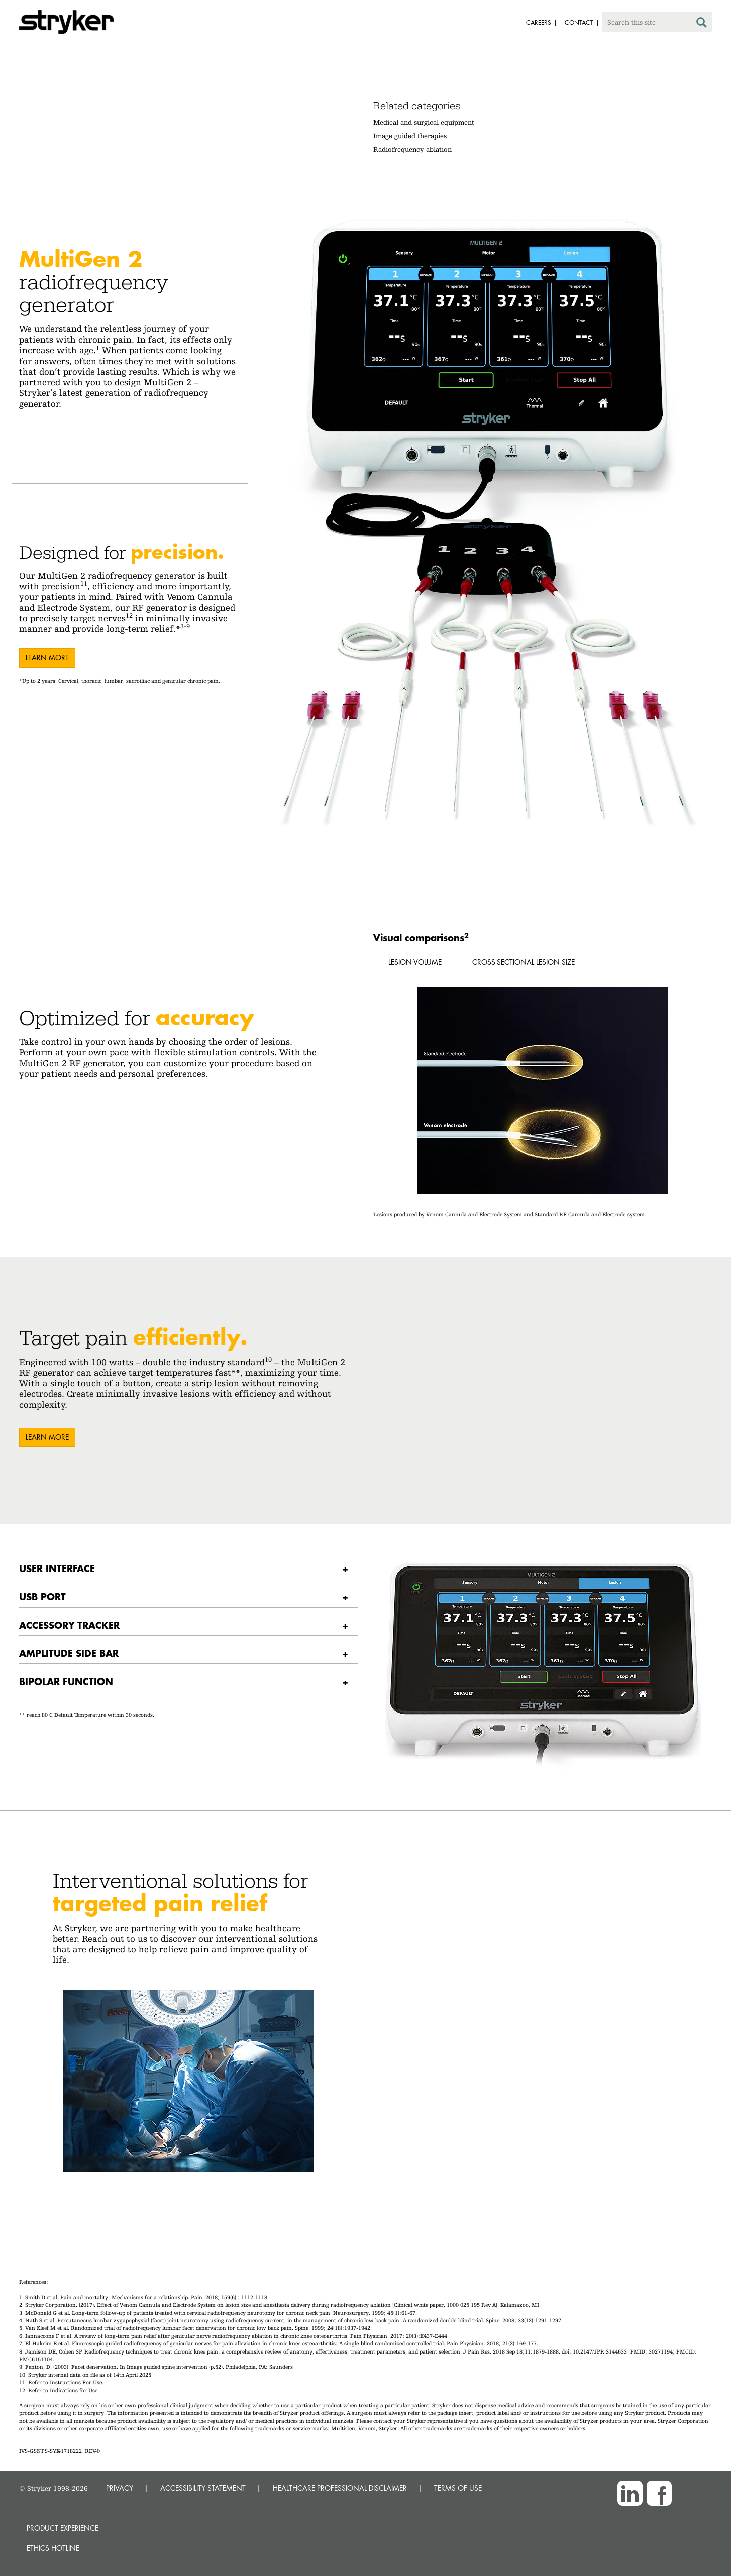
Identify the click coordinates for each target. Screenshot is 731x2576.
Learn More (47, 1437)
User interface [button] (57, 1568)
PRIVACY (119, 2488)
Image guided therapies (410, 136)
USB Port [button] (42, 1596)
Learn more (47, 657)
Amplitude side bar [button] (69, 1653)
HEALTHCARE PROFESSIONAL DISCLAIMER (340, 2488)
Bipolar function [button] (66, 1681)
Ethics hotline (53, 2548)
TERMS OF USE (458, 2488)
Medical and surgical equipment (423, 122)
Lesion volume (415, 962)
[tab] (188, 1568)
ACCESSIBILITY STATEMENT (203, 2488)
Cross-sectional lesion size (523, 962)
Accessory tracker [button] (69, 1625)
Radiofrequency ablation (412, 149)
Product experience (62, 2528)
